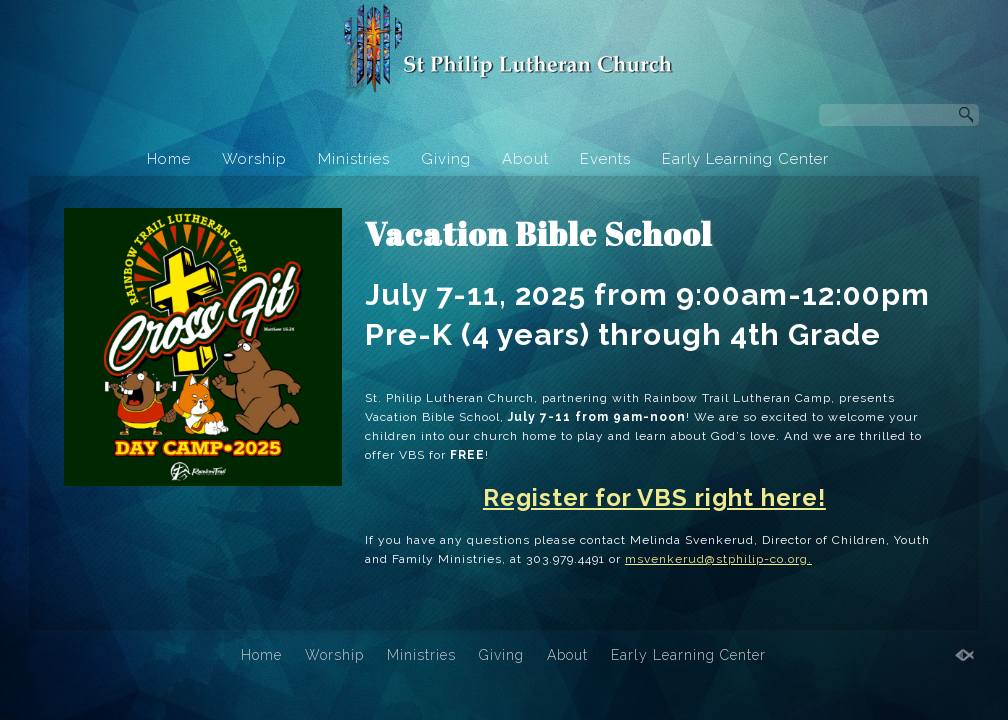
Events (605, 159)
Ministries (354, 159)
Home (169, 159)
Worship (254, 159)
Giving (446, 159)
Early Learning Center (745, 159)
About (525, 159)
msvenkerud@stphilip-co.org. (718, 559)
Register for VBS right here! (654, 497)
